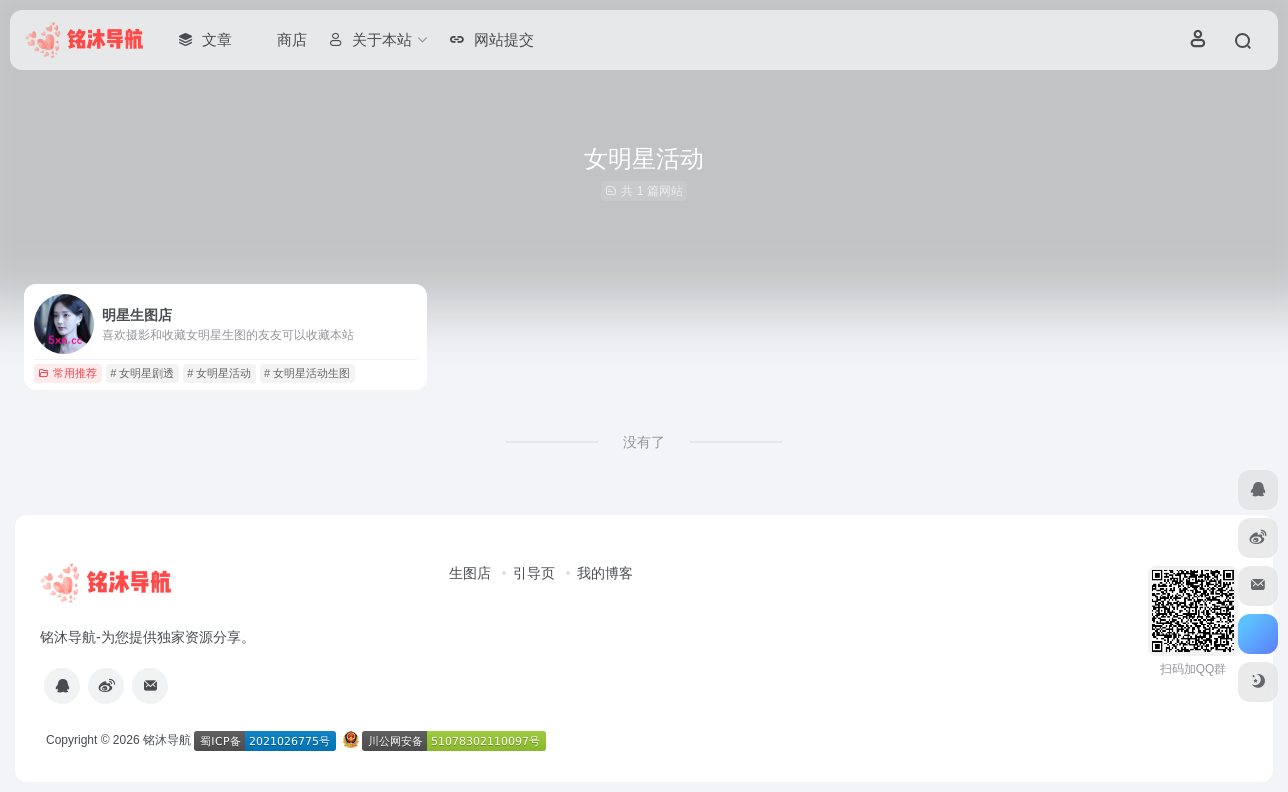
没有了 (644, 442)
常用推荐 (67, 373)
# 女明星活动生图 (307, 373)
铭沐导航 (167, 740)
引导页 (534, 573)
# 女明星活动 (219, 373)
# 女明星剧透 (142, 373)
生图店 (470, 573)
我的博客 (605, 573)
